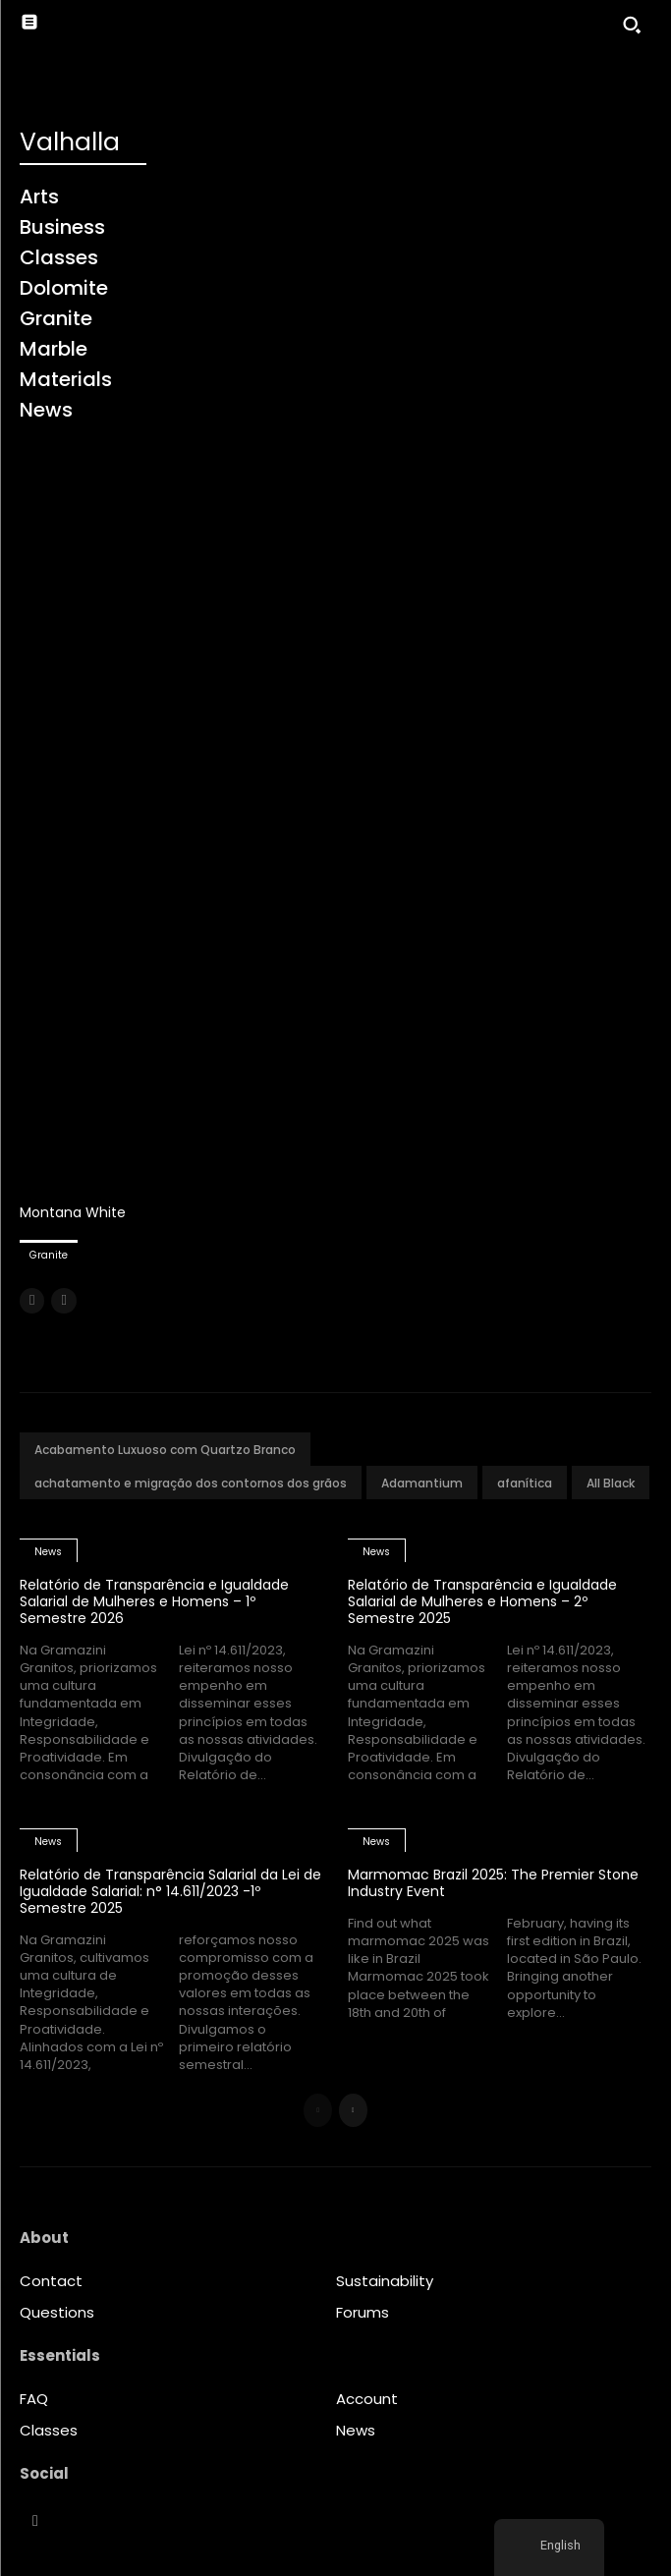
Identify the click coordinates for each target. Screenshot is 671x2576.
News (48, 1551)
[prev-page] (32, 1301)
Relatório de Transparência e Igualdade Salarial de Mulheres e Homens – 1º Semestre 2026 (154, 1601)
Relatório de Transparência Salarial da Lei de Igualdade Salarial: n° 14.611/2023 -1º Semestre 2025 (170, 1891)
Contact (51, 2280)
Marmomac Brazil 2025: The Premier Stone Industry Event (493, 1883)
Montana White (73, 1212)
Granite (48, 1255)
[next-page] (353, 2110)
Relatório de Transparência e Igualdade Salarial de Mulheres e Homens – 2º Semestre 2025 (482, 1601)
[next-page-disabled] (63, 1301)
